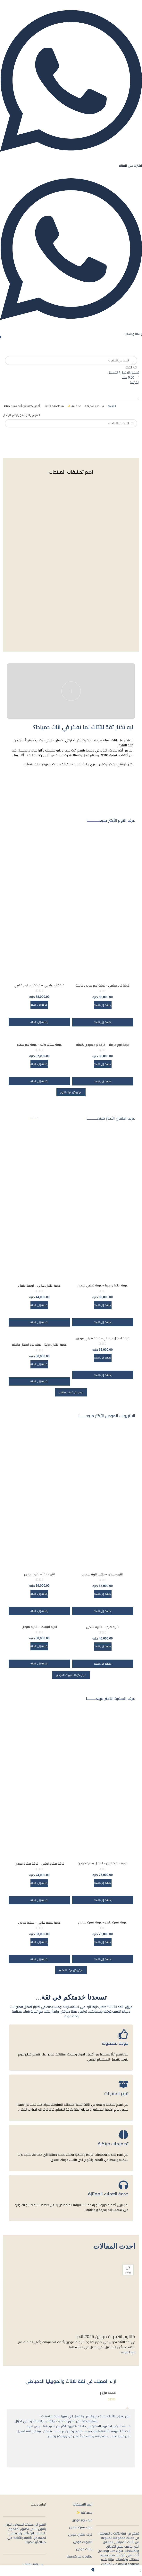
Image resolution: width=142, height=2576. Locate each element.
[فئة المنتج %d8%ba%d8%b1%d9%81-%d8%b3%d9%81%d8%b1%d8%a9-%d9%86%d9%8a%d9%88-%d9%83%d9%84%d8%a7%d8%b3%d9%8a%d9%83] (38, 501)
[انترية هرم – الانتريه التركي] (102, 1606)
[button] (103, 1064)
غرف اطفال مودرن (80, 2534)
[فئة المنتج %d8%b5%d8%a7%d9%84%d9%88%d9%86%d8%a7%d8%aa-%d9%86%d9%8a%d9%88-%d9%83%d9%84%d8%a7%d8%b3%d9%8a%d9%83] (38, 620)
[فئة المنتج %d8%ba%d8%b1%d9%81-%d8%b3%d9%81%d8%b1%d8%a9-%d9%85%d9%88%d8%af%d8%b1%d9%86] (103, 620)
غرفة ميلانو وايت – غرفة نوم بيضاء (39, 1044)
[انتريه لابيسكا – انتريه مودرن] (39, 1606)
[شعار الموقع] (114, 346)
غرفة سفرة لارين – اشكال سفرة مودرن (102, 1863)
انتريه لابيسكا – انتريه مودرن (39, 1626)
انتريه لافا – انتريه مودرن (39, 1574)
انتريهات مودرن (82, 2541)
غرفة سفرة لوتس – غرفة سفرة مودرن (39, 1863)
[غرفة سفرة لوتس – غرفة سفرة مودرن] (39, 1839)
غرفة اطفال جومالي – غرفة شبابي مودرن (103, 1338)
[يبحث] (71, 360)
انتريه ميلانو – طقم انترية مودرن (102, 1574)
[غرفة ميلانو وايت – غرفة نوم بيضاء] (39, 1020)
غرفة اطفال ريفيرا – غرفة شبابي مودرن (102, 1285)
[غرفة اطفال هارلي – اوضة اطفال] (39, 1261)
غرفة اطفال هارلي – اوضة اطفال (39, 1285)
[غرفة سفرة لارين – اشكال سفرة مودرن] (102, 1839)
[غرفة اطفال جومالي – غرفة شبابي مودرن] (102, 1317)
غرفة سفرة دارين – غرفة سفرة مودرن (102, 1922)
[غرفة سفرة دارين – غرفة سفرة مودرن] (102, 1898)
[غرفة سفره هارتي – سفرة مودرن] (39, 1898)
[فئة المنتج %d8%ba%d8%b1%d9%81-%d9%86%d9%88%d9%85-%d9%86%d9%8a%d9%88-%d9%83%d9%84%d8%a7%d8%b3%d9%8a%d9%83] (103, 501)
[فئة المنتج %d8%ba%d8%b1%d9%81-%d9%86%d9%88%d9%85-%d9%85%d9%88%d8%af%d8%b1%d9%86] (103, 555)
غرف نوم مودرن (82, 2520)
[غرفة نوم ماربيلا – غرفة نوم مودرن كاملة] (102, 1020)
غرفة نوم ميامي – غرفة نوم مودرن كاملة (103, 985)
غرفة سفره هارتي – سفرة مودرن (39, 1922)
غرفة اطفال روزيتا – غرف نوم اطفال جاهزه (39, 1344)
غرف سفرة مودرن (80, 2527)
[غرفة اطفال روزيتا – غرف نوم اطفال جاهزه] (39, 1320)
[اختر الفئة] (71, 367)
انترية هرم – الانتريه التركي (103, 1627)
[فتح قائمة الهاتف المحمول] (134, 382)
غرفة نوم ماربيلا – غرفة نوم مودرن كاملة (102, 1044)
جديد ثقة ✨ (84, 2512)
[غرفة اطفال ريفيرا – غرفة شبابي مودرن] (102, 1261)
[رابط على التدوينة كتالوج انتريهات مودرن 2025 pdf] (71, 2308)
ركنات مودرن (84, 2549)
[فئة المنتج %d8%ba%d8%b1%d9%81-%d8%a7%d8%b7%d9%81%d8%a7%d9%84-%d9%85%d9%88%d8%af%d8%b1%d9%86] (38, 555)
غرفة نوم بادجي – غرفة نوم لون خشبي (39, 985)
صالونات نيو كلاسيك (79, 2556)
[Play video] (71, 691)
